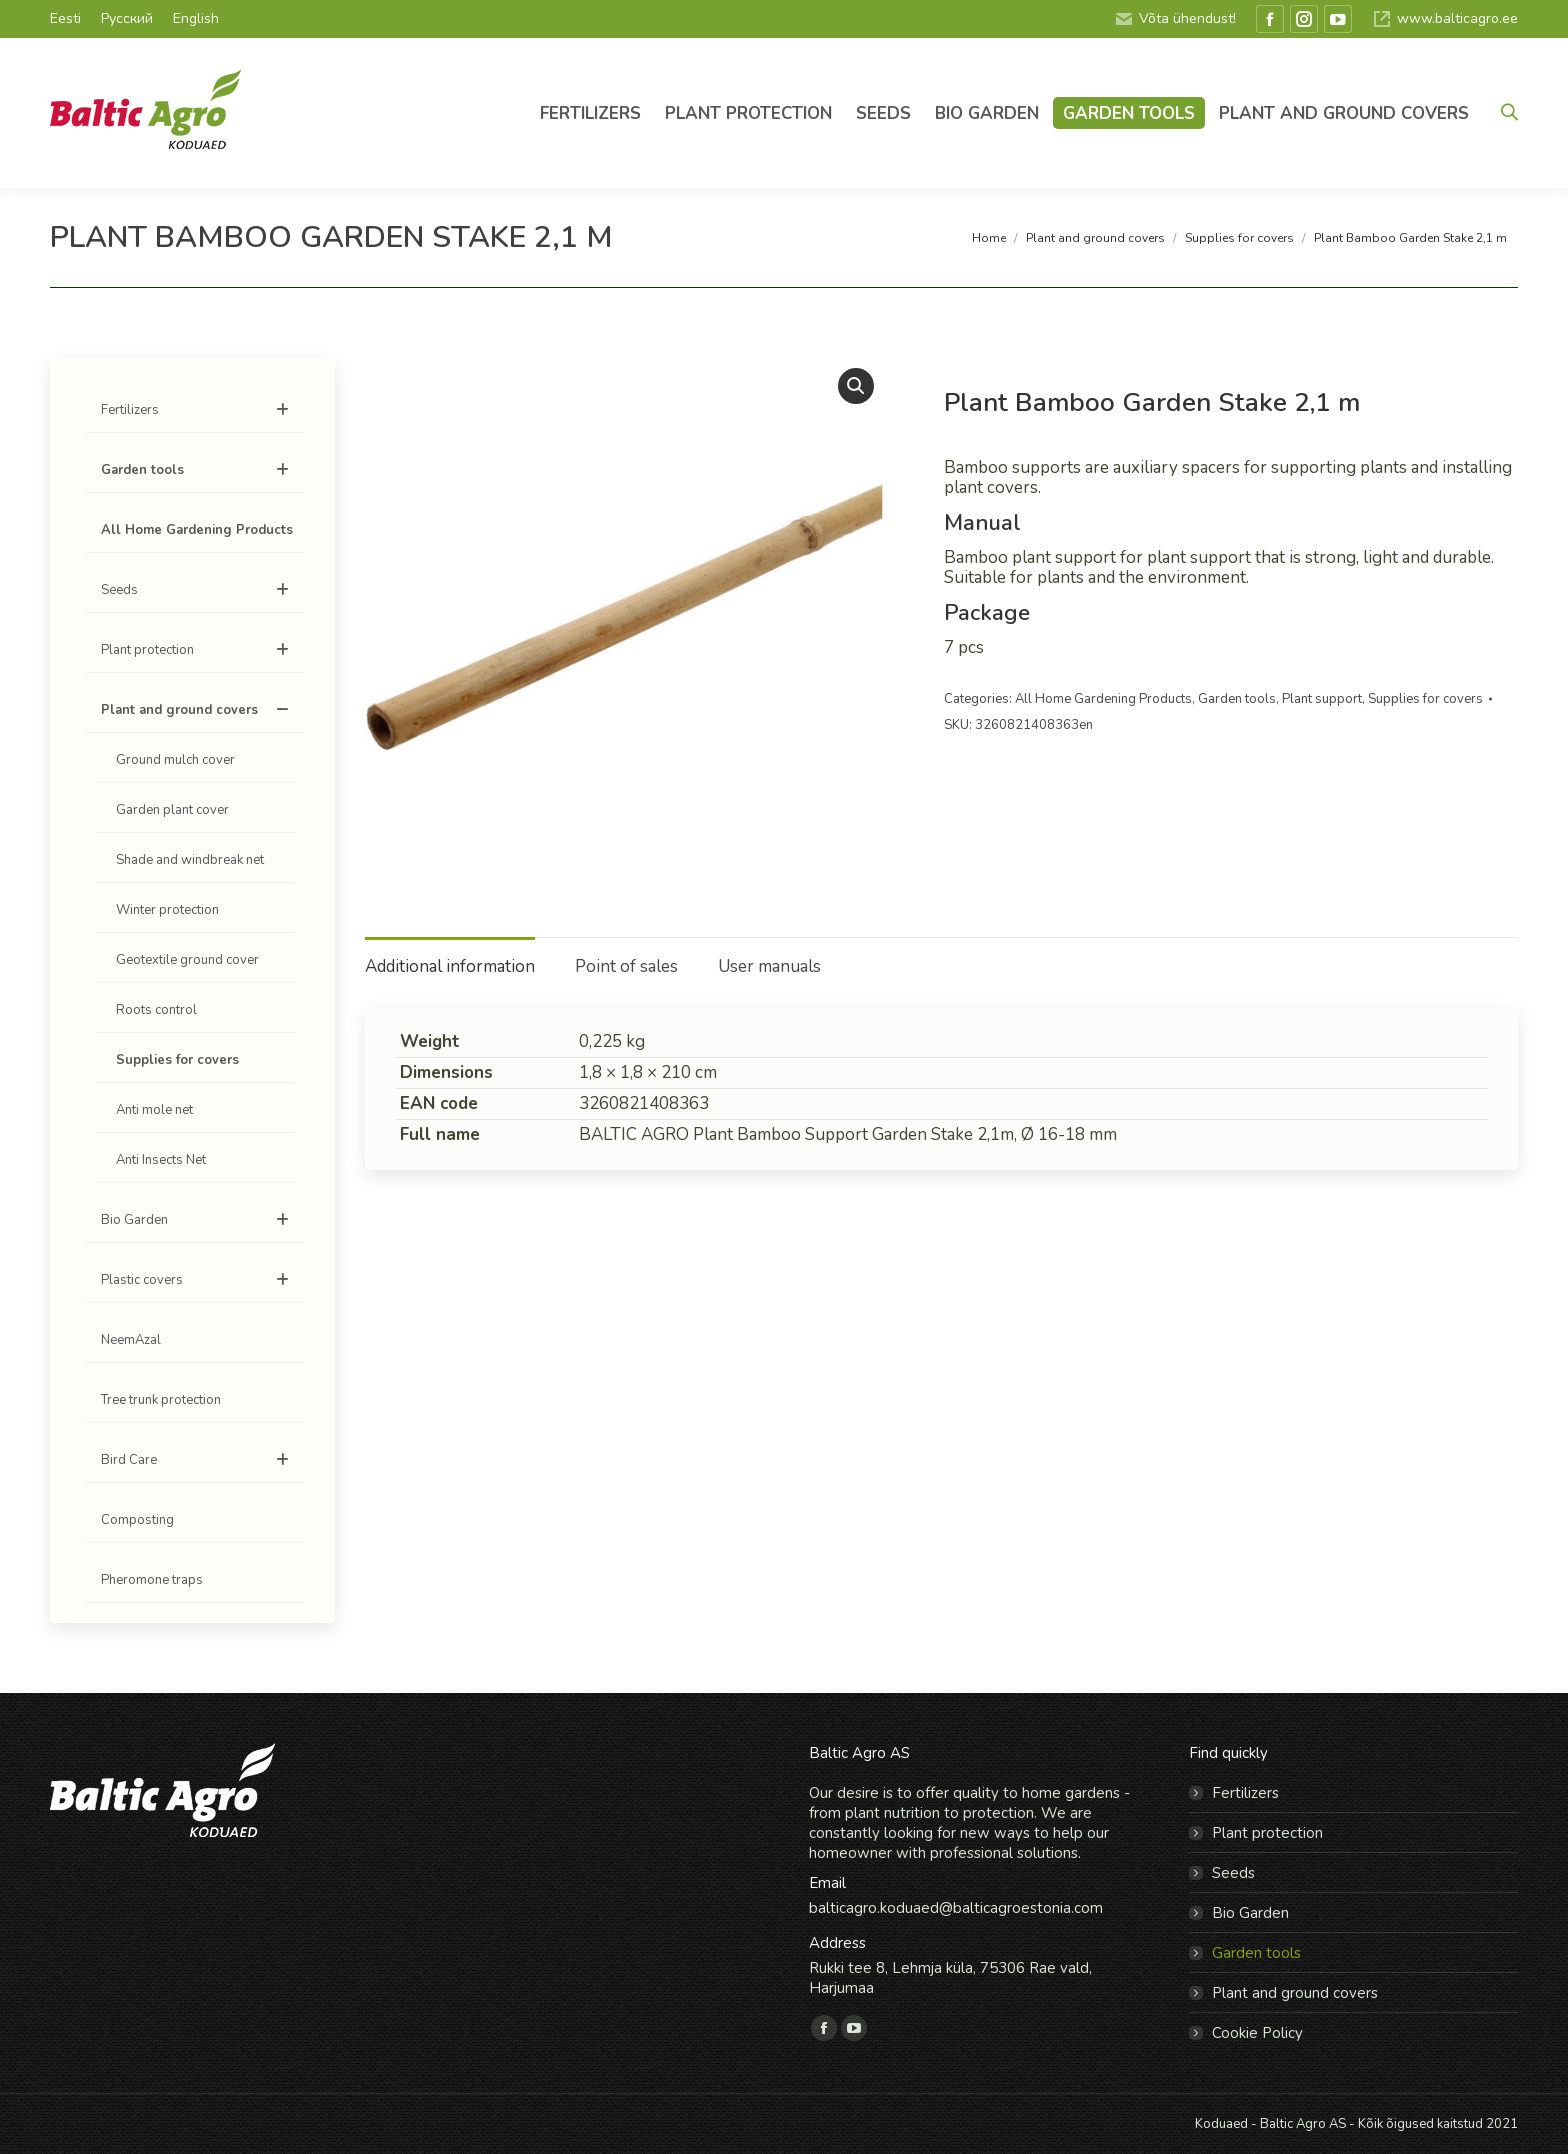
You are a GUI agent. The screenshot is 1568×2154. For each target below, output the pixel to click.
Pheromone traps (152, 1580)
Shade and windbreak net (190, 860)
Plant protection (198, 650)
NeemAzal (131, 1340)
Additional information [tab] (450, 966)
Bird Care (198, 1460)
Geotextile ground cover (187, 960)
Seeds (198, 590)
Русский (127, 18)
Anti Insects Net (161, 1160)
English (196, 18)
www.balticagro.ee (1445, 19)
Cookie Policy (1257, 2033)
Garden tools (1237, 699)
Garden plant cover (172, 810)
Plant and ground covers (198, 710)
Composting (137, 1520)
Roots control (156, 1010)
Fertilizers (198, 410)
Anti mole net (154, 1110)
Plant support (1322, 699)
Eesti (65, 18)
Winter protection (167, 910)
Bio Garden (198, 1220)
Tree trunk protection (161, 1400)
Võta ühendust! (1175, 19)
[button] (856, 386)
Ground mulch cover (175, 760)
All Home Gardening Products (1103, 699)
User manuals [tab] (769, 966)
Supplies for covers (1425, 699)
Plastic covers (198, 1280)
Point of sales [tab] (626, 966)
